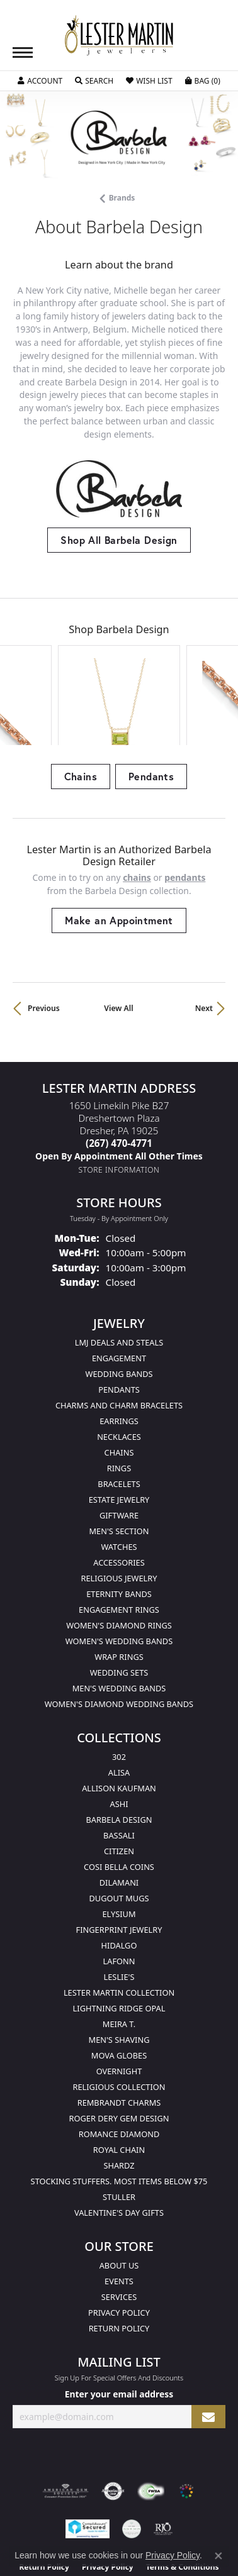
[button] (40, 81)
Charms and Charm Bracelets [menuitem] (119, 1350)
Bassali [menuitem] (119, 1780)
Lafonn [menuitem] (119, 1905)
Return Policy (119, 2273)
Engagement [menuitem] (119, 1302)
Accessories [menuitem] (118, 1507)
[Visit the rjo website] (163, 2473)
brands (122, 197)
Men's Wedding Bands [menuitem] (119, 1633)
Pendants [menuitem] (119, 1334)
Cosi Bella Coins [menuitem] (119, 1811)
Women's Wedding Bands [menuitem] (119, 1585)
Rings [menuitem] (119, 1412)
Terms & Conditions (182, 2511)
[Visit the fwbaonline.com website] (150, 2435)
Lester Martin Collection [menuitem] (119, 1937)
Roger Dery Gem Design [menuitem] (119, 2063)
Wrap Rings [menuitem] (118, 1601)
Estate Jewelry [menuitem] (119, 1444)
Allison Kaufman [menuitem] (119, 1733)
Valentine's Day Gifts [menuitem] (119, 2157)
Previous (44, 952)
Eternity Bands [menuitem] (119, 1538)
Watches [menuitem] (119, 1491)
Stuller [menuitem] (119, 2141)
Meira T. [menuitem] (119, 1968)
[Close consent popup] (218, 2556)
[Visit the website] (186, 2435)
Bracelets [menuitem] (119, 1428)
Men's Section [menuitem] (119, 1475)
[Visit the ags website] (65, 2435)
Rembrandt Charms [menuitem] (119, 2047)
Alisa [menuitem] (119, 1717)
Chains (80, 720)
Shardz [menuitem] (118, 2110)
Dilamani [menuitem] (119, 1827)
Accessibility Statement (119, 2535)
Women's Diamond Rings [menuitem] (119, 1570)
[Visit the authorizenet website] (113, 2435)
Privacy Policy (119, 2257)
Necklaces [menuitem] (119, 1381)
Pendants (151, 720)
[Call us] (119, 1100)
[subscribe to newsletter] (208, 2361)
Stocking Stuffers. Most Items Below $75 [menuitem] (119, 2125)
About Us (119, 2210)
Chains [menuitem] (119, 1397)
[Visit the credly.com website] (131, 2473)
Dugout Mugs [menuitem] (119, 1843)
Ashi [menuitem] (119, 1748)
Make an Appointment (119, 864)
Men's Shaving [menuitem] (119, 1984)
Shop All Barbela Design (118, 539)
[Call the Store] (119, 1087)
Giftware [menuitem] (119, 1460)
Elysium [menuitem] (118, 1858)
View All (118, 952)
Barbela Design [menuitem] (119, 1764)
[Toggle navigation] (22, 52)
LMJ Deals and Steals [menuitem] (119, 1287)
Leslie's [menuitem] (119, 1921)
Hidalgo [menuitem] (119, 1890)
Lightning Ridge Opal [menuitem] (119, 1953)
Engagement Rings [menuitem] (119, 1554)
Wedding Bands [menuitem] (119, 1318)
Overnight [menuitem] (119, 2015)
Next (204, 952)
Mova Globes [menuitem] (119, 2000)
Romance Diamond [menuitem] (119, 2078)
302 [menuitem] (119, 1701)
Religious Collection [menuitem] (118, 2031)
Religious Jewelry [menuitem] (119, 1522)
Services (119, 2241)
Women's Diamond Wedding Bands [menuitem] (119, 1648)
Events (119, 2225)
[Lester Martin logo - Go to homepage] (119, 35)
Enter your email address (119, 2339)
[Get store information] (119, 1113)
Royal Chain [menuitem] (119, 2094)
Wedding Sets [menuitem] (119, 1617)
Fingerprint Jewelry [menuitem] (119, 1874)
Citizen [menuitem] (119, 1795)
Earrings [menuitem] (119, 1365)
